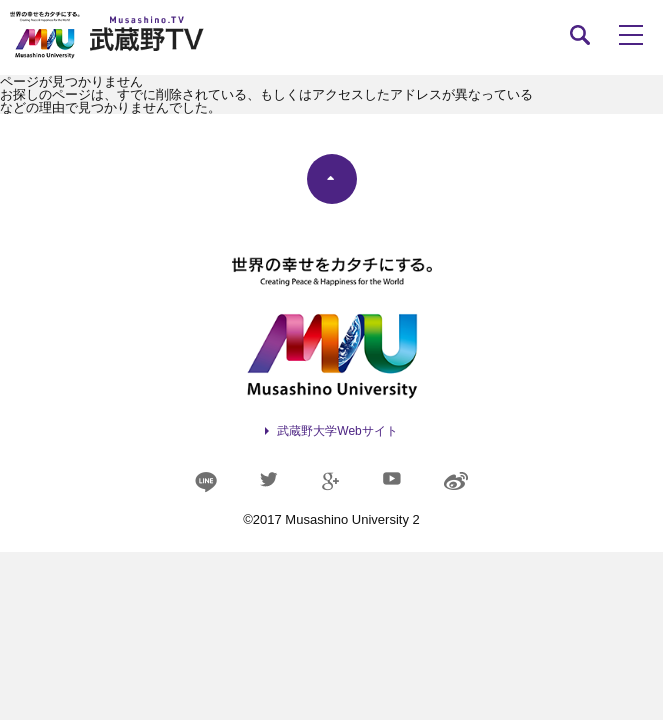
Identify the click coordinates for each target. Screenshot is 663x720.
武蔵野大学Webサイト (337, 431)
